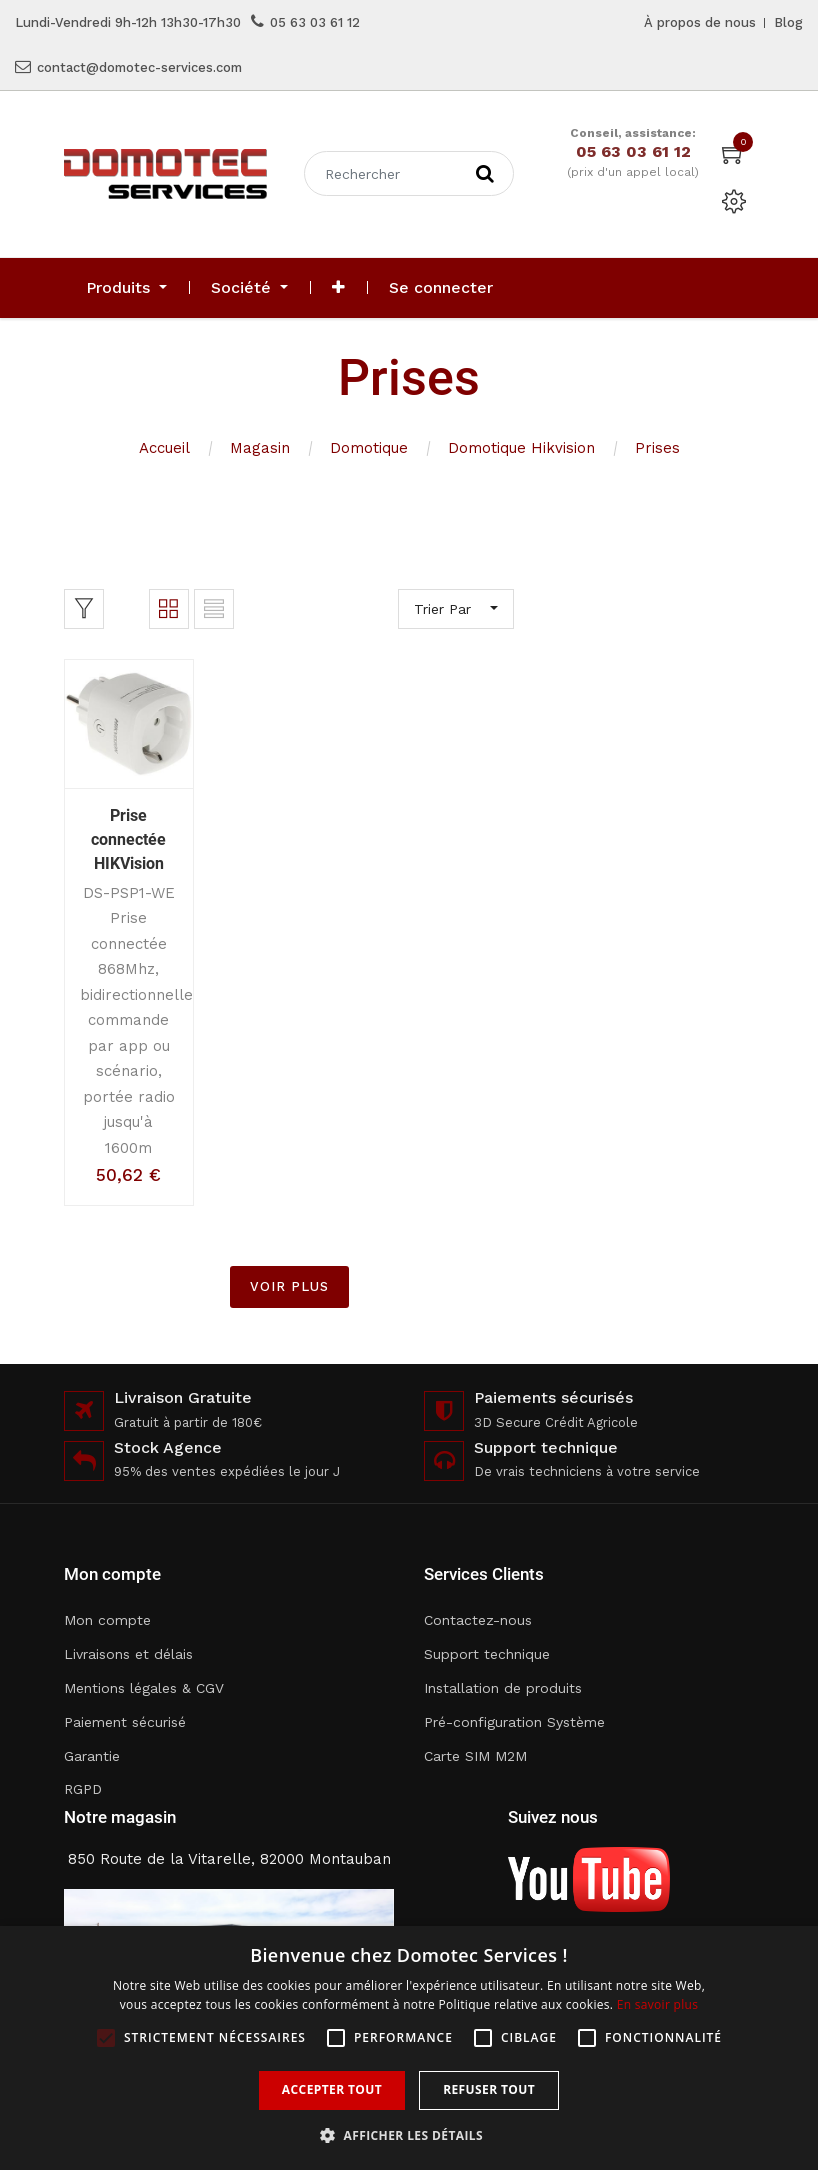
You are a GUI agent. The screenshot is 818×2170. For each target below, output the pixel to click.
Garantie (92, 1756)
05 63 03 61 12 (315, 22)
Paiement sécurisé (125, 1722)
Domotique (369, 448)
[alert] (409, 2048)
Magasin (260, 448)
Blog (788, 22)
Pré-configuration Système (514, 1722)
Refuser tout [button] (489, 2089)
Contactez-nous (478, 1620)
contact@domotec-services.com (139, 67)
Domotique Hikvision (521, 448)
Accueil (164, 448)
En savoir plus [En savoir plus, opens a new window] (657, 2004)
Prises (657, 448)
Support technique (487, 1654)
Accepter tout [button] (332, 2089)
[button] (338, 288)
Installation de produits (503, 1688)
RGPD (83, 1789)
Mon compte (107, 1620)
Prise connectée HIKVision (128, 839)
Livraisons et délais (128, 1654)
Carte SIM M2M (475, 1756)
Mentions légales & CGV (144, 1688)
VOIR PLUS (289, 1286)
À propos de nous (700, 22)
